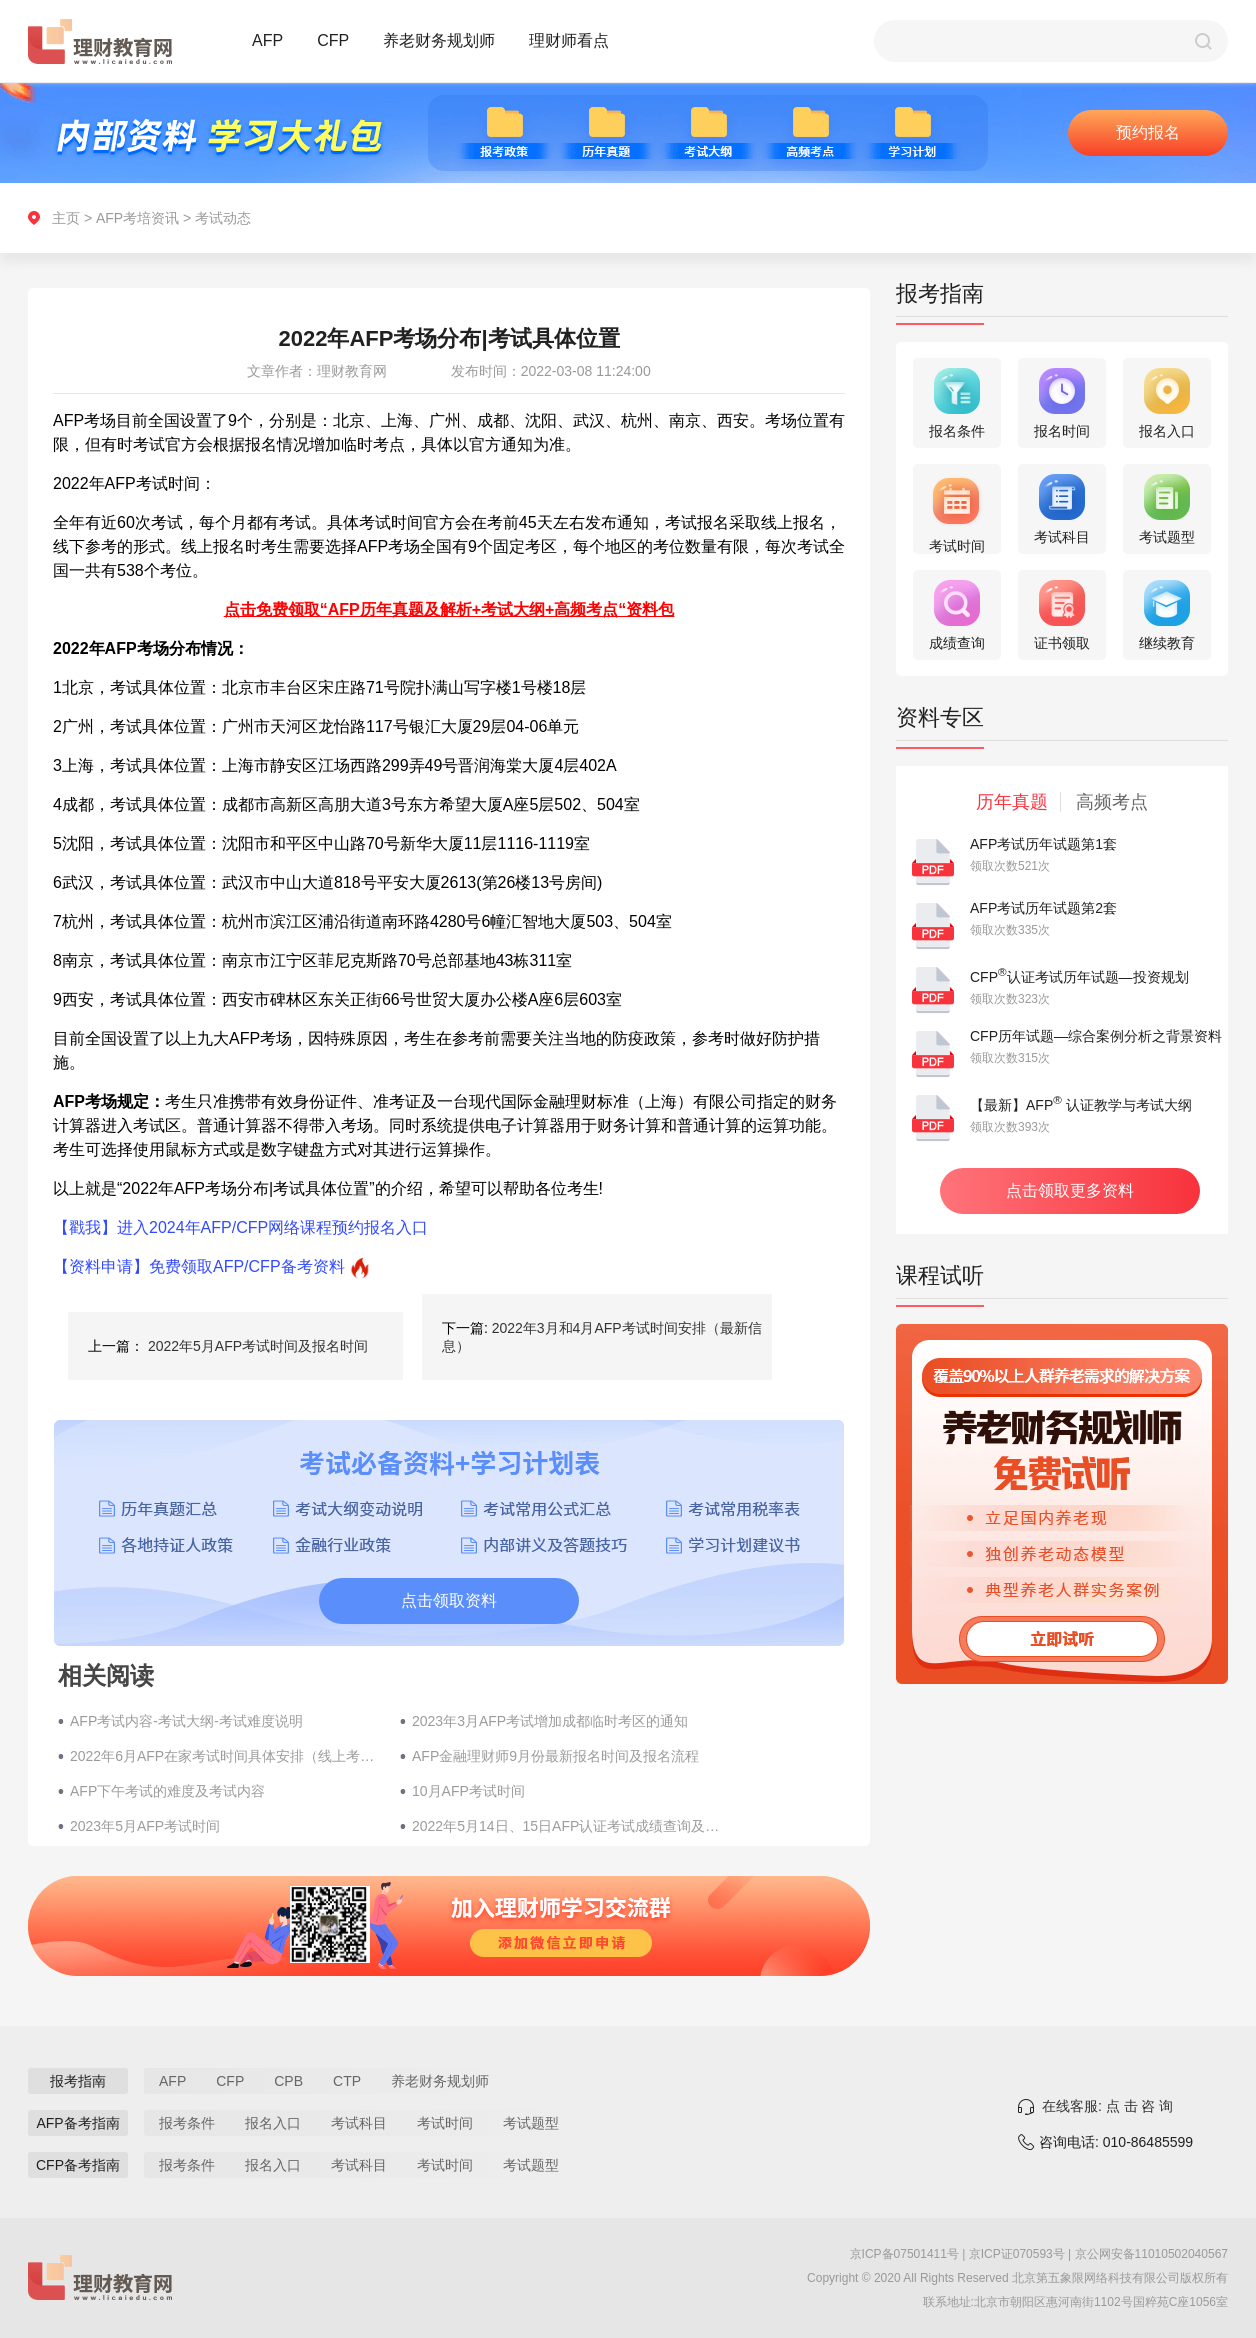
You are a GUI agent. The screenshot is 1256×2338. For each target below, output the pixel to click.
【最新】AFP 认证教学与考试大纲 (1081, 1105)
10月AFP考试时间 (468, 1791)
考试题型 (531, 2123)
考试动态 (223, 218)
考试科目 (359, 2123)
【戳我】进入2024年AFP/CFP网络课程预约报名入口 (240, 1227)
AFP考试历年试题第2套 (1043, 908)
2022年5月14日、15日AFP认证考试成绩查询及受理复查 (567, 1826)
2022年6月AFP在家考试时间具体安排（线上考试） (225, 1756)
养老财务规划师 (439, 40)
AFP (267, 40)
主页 (66, 218)
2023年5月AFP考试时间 (145, 1826)
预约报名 (1148, 132)
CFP (333, 40)
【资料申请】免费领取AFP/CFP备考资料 (199, 1266)
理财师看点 (569, 40)
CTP (347, 2081)
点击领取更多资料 (1070, 1190)
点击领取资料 (449, 1600)
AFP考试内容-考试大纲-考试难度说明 (186, 1721)
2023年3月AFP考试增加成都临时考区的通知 (550, 1721)
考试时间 (445, 2123)
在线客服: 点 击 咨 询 (1107, 2106)
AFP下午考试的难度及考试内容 (167, 1791)
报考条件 (187, 2123)
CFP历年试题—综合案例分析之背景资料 (1096, 1036)
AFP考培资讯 (137, 218)
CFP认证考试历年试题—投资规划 (1079, 977)
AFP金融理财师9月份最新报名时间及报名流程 (555, 1756)
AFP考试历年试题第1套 (1043, 844)
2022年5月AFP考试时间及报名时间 (258, 1346)
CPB (288, 2081)
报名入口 (273, 2123)
